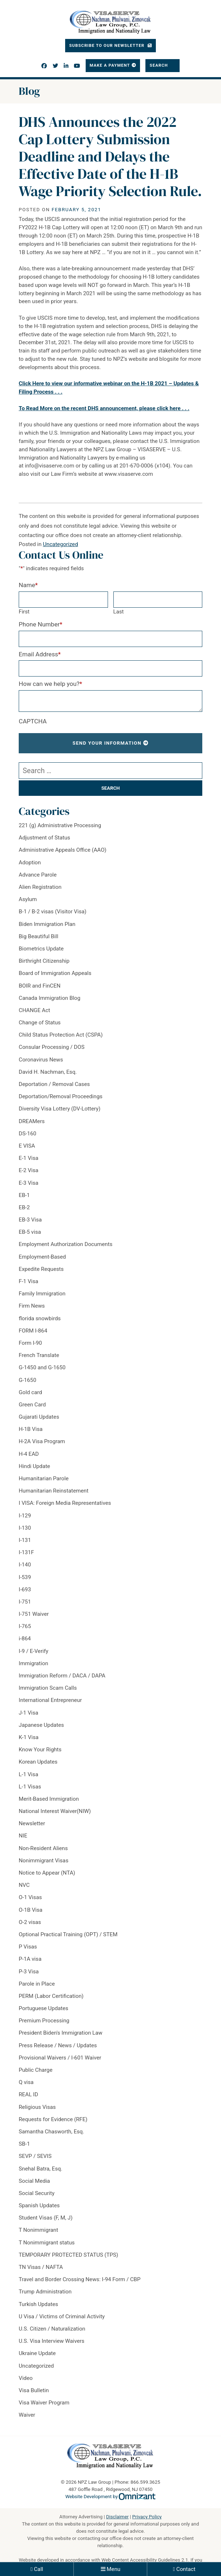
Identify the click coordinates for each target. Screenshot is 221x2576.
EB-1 (24, 1195)
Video (26, 2378)
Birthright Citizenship (44, 961)
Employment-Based (42, 1257)
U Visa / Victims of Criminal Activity (62, 2316)
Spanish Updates (39, 2205)
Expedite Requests (41, 1269)
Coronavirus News (41, 1059)
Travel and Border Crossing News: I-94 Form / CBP (79, 2279)
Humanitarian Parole (44, 1478)
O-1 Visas (30, 1897)
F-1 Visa (28, 1281)
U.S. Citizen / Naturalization (52, 2329)
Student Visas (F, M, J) (45, 2217)
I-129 (25, 1515)
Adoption (30, 862)
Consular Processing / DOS (52, 1047)
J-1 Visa (28, 1713)
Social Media (34, 2181)
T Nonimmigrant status (47, 2242)
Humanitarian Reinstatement (54, 1490)
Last (118, 611)
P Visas (28, 1946)
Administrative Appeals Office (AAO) (63, 850)
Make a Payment (110, 65)
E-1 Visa (29, 1158)
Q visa (26, 2082)
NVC (24, 1885)
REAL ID (28, 2094)
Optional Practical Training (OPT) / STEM (68, 1934)
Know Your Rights (40, 1749)
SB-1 (24, 2144)
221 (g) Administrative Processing (60, 825)
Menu (113, 2569)
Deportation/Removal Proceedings (61, 1096)
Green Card (32, 1404)
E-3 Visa (29, 1183)
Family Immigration (42, 1293)
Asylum (28, 899)
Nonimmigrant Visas (43, 1860)
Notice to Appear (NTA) (47, 1873)
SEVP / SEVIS (35, 2156)
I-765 (25, 1626)
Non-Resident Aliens (43, 1848)
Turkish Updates (38, 2304)
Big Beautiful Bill (38, 936)
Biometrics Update (41, 948)
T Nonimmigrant (38, 2230)
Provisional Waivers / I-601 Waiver (60, 2057)
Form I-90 (30, 1343)
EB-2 (24, 1207)
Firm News (32, 1306)
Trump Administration (45, 2291)
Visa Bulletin (34, 2390)
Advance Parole (38, 875)
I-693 (25, 1589)
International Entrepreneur (50, 1700)
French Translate (39, 1355)
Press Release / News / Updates (58, 2045)
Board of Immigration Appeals (55, 973)
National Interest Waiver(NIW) (55, 1811)
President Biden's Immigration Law (60, 2033)
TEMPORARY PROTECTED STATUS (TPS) (68, 2255)
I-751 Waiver (34, 1614)
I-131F (26, 1552)
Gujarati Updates (39, 1417)
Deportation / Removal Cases (54, 1084)
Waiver (27, 2415)
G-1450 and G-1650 (42, 1367)
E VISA (27, 1146)
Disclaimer (117, 2516)
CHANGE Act (34, 1010)
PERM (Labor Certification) (51, 1996)
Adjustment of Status (44, 837)
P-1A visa (30, 1959)
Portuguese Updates (43, 2008)
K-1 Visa (29, 1737)
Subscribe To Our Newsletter (107, 45)
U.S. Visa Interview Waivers (51, 2341)
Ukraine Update (37, 2353)
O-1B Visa (30, 1910)
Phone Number (40, 624)
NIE (23, 1835)
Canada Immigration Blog (49, 998)
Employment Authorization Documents (65, 1244)
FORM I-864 (33, 1330)
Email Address (40, 654)
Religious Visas (37, 2107)
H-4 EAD (29, 1454)
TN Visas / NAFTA (41, 2267)
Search (160, 65)
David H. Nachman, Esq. (48, 1072)
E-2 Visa (29, 1170)
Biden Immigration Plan (47, 924)
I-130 (25, 1528)
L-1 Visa (28, 1774)
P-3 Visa (29, 1971)
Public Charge (36, 2070)
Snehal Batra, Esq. (40, 2168)
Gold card (30, 1392)
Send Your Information (106, 743)
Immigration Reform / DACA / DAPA (62, 1675)
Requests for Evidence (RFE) (53, 2119)
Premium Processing (44, 2020)
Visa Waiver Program (44, 2402)
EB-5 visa (30, 1232)
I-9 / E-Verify (33, 1651)
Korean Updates (38, 1762)
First (24, 611)
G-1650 (27, 1380)
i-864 (25, 1638)
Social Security (36, 2193)
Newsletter (32, 1823)
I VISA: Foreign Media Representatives (65, 1503)
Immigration (33, 1663)
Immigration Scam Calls (48, 1688)
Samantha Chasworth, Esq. (51, 2131)
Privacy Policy (147, 2516)
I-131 (25, 1540)
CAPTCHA (33, 721)
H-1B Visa (30, 1429)
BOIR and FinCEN (39, 986)
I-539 (25, 1577)
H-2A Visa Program (42, 1441)
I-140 (25, 1564)
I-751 (25, 1602)
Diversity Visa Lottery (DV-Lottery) (59, 1108)
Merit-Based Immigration (49, 1799)
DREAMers (32, 1121)
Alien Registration (40, 887)
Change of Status (39, 1022)
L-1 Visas (30, 1786)
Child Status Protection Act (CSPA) (61, 1035)
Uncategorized (60, 544)
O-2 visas (30, 1922)
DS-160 (27, 1133)
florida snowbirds (40, 1318)
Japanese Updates (41, 1725)
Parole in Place (37, 1984)
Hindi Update (34, 1466)
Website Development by (111, 2496)
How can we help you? (50, 683)
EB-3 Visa (30, 1219)
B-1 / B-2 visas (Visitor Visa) (52, 911)
